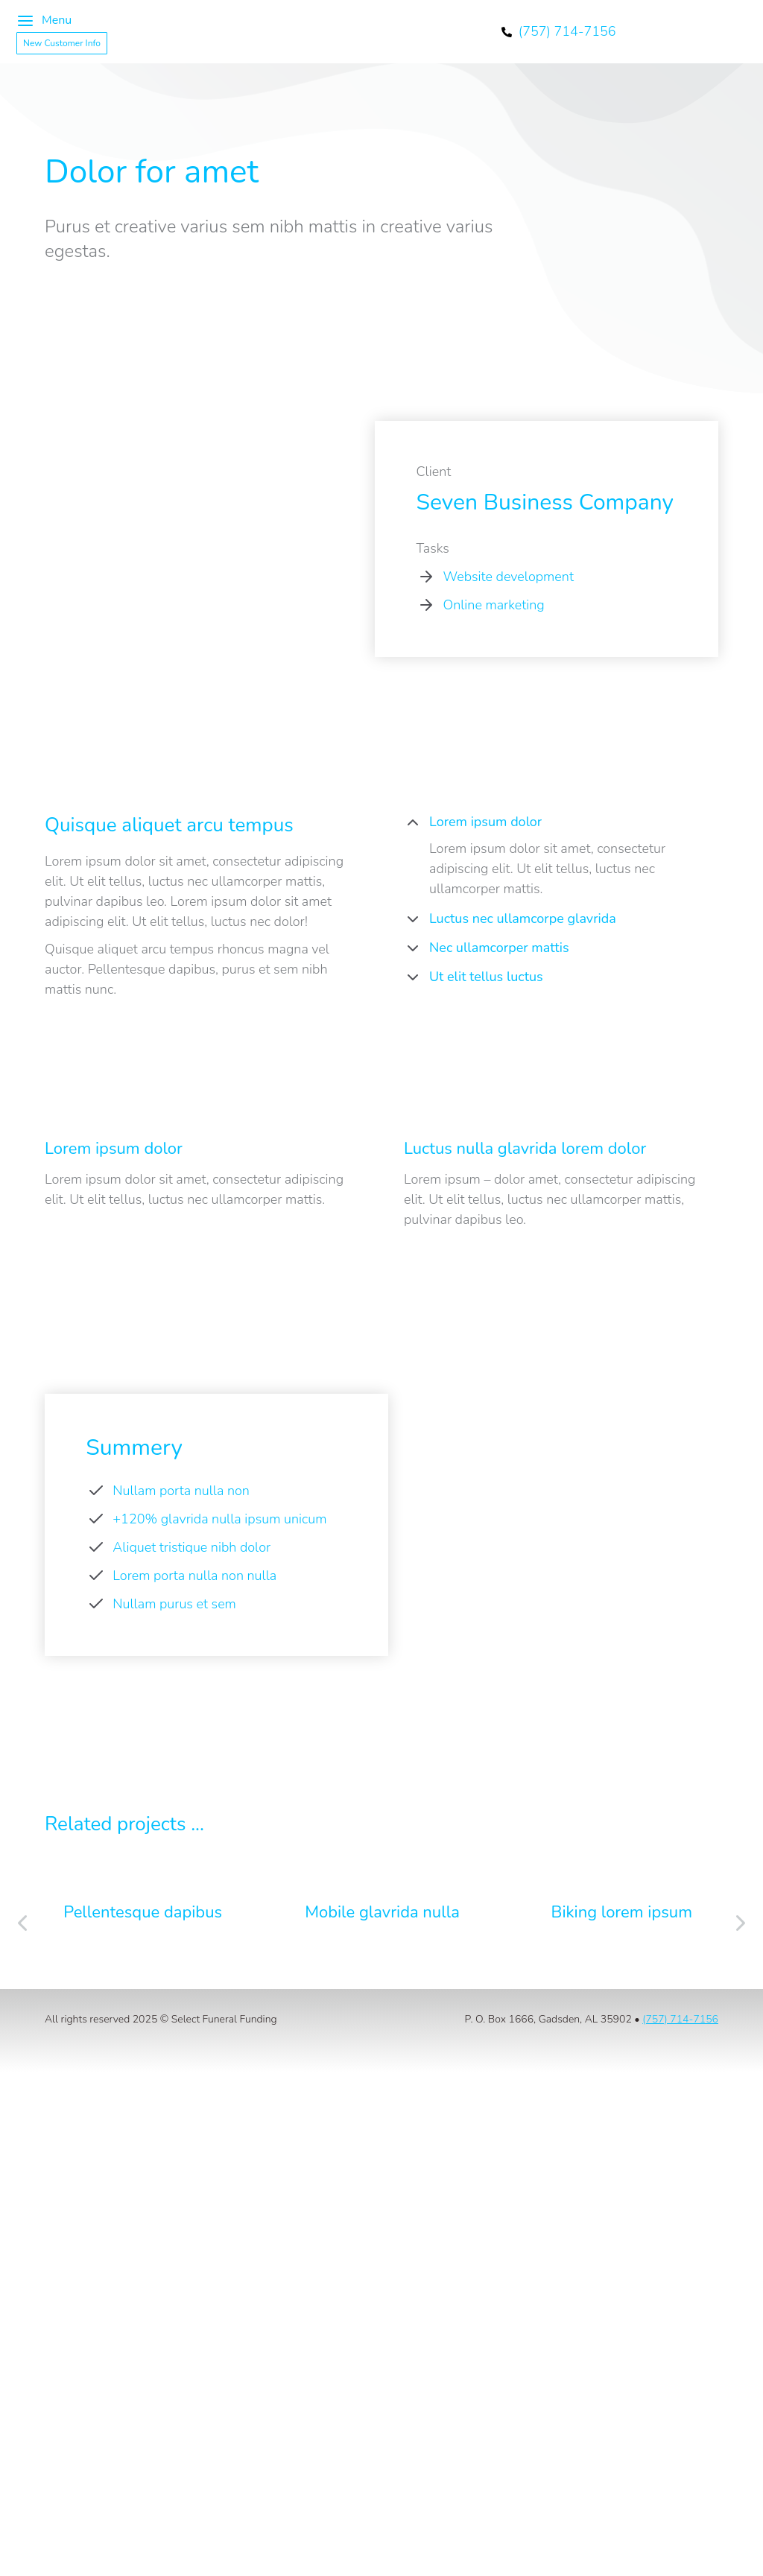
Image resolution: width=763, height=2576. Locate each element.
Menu (44, 21)
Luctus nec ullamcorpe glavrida (522, 918)
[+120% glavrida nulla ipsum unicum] (96, 1519)
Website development (508, 577)
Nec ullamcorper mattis (499, 948)
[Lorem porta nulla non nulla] (96, 1575)
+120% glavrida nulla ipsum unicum (219, 1519)
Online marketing (493, 605)
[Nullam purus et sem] (96, 1603)
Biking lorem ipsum (621, 1912)
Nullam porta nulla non (181, 1491)
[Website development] (426, 576)
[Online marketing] (426, 604)
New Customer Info (62, 43)
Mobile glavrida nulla (382, 1912)
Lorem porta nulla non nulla (194, 1575)
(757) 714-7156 (680, 2019)
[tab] (561, 824)
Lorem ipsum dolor (485, 822)
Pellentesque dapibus (142, 1912)
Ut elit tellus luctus (486, 977)
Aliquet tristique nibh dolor (191, 1547)
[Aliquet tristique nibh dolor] (96, 1547)
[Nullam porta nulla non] (96, 1490)
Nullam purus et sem (174, 1604)
